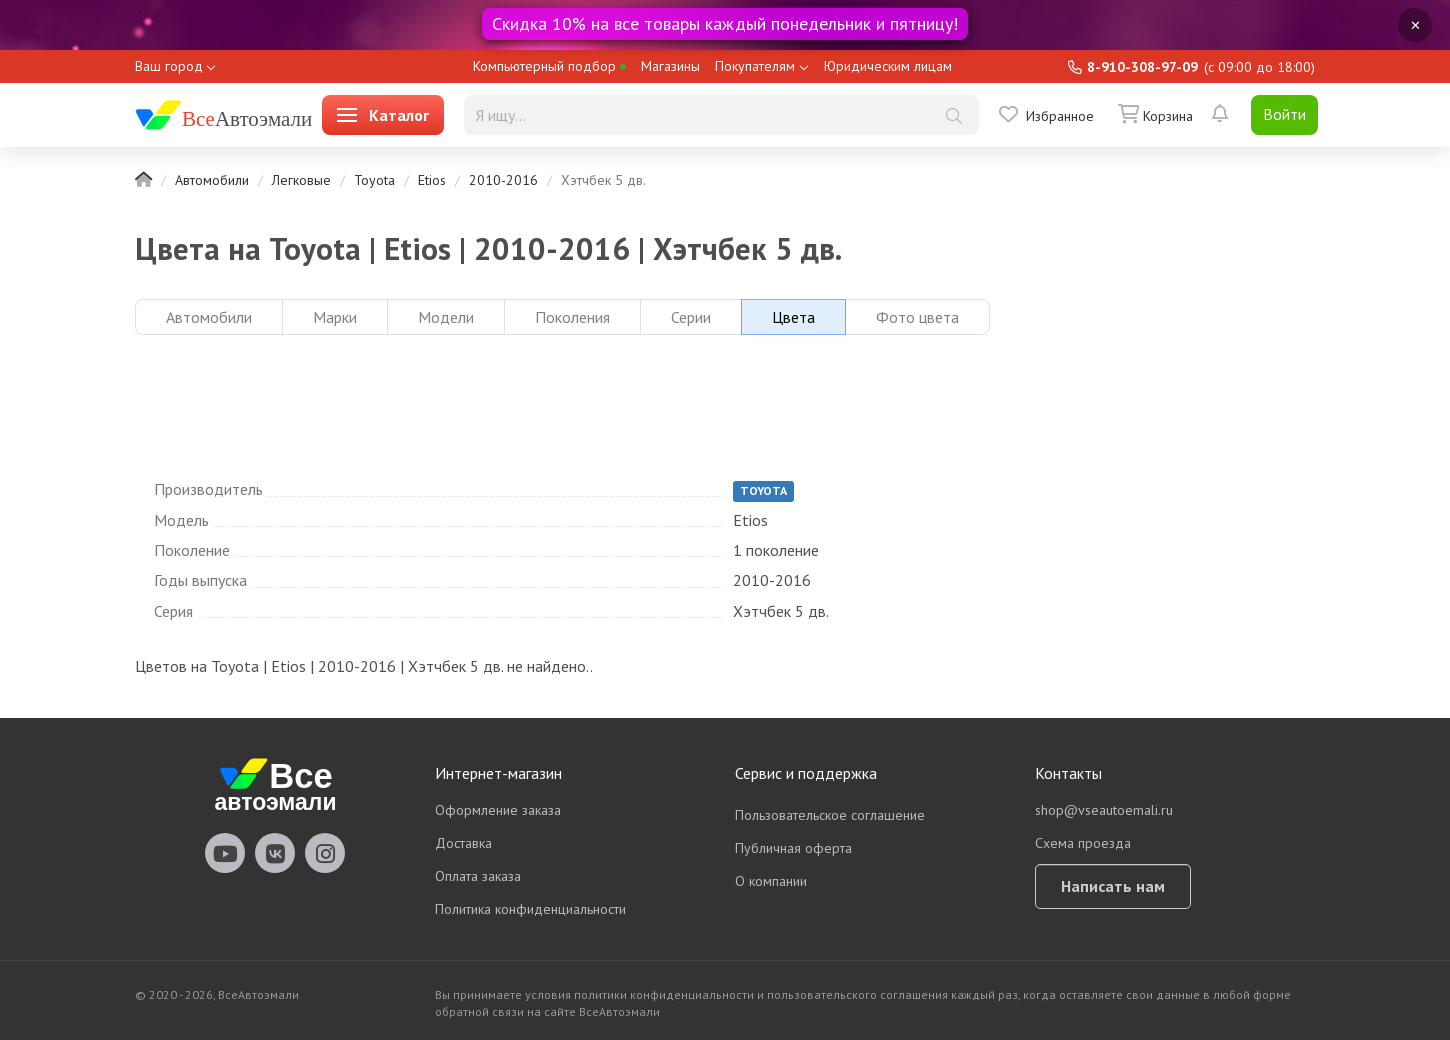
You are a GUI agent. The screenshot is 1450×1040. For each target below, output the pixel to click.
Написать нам (1113, 886)
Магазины (670, 66)
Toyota (374, 180)
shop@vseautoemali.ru (1104, 810)
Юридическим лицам (888, 66)
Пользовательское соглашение (830, 815)
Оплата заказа (478, 876)
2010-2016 (503, 180)
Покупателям (755, 66)
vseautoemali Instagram (325, 853)
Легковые (301, 180)
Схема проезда (1083, 843)
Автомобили (212, 180)
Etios (432, 180)
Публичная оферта (793, 848)
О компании (771, 881)
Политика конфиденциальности (530, 909)
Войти (1284, 114)
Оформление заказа (498, 810)
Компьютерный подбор (549, 66)
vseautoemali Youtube (225, 853)
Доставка (463, 843)
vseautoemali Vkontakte (275, 853)
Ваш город (169, 66)
